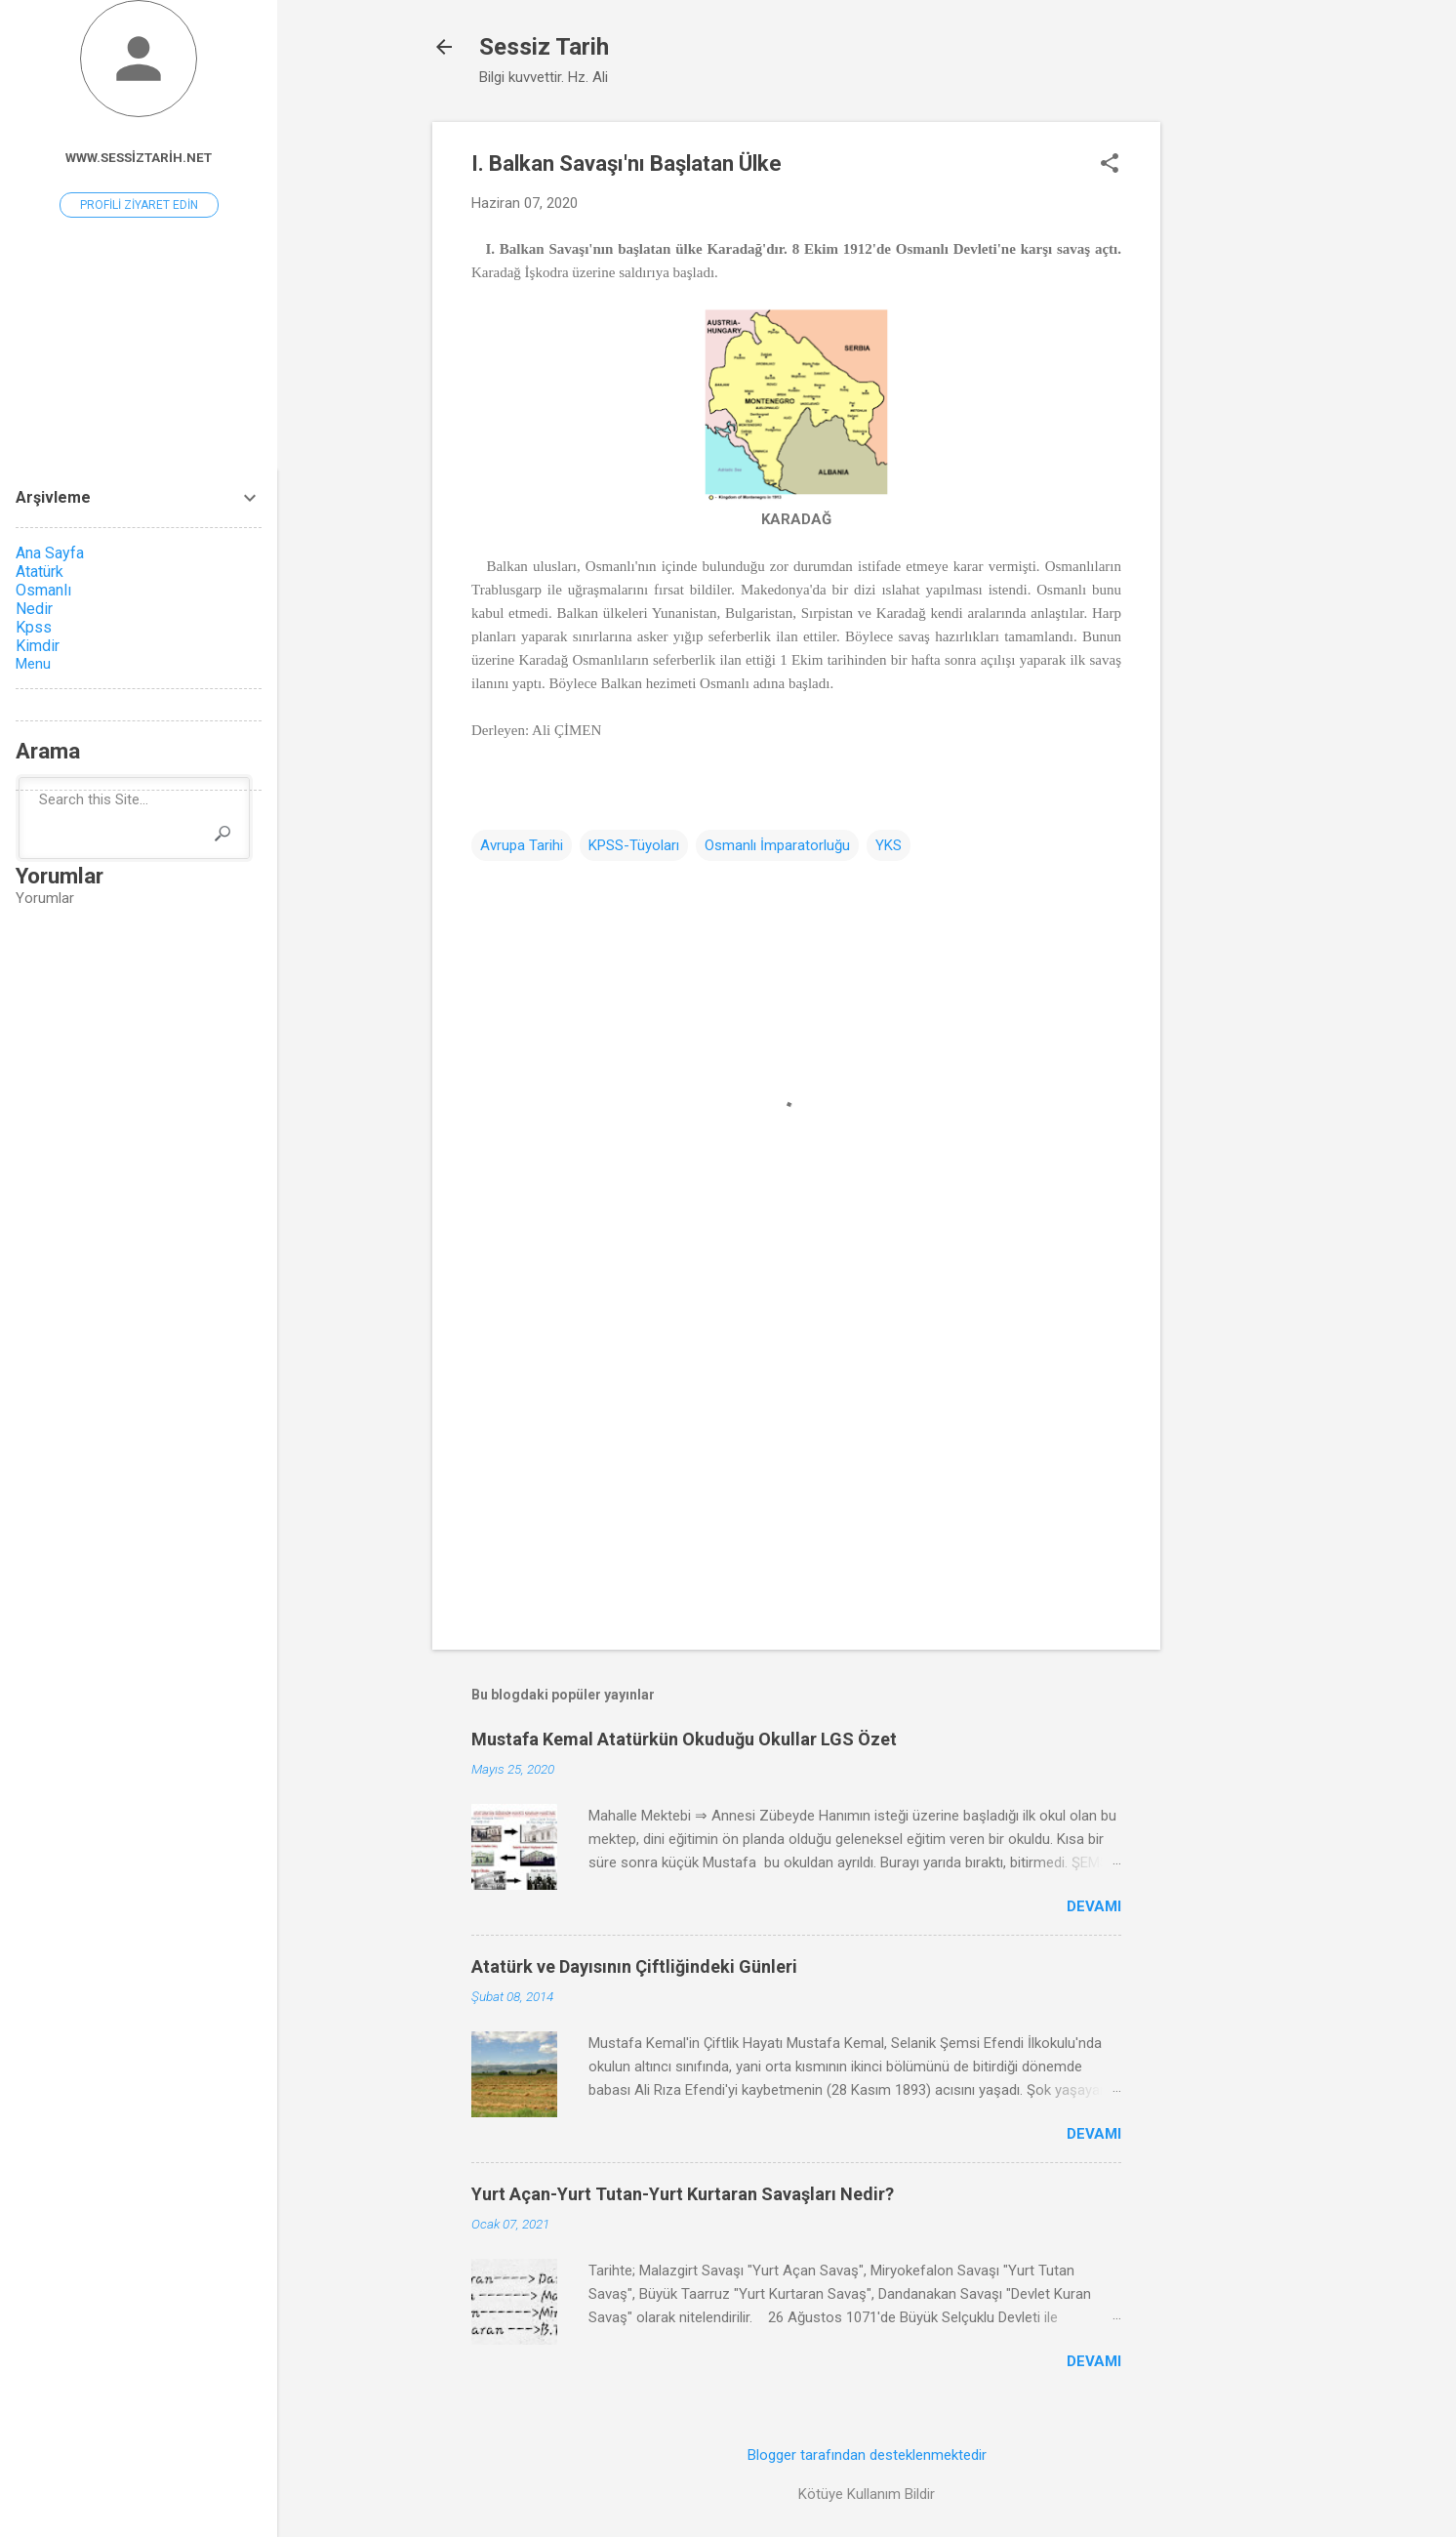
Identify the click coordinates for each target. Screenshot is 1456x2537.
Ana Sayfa (50, 553)
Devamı (1094, 1906)
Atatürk (39, 571)
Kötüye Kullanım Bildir (866, 2494)
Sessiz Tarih (544, 47)
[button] (1109, 165)
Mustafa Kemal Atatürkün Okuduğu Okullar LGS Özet (684, 1739)
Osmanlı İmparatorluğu (777, 845)
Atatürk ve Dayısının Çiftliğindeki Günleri (634, 1966)
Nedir (34, 608)
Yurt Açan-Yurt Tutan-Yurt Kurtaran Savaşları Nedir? (682, 2194)
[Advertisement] (1238, 415)
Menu (33, 664)
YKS (888, 845)
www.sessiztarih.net (138, 157)
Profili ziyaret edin (139, 205)
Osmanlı (43, 590)
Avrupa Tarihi (521, 845)
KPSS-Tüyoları (633, 845)
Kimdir (38, 645)
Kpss (34, 627)
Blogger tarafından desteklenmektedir (867, 2455)
